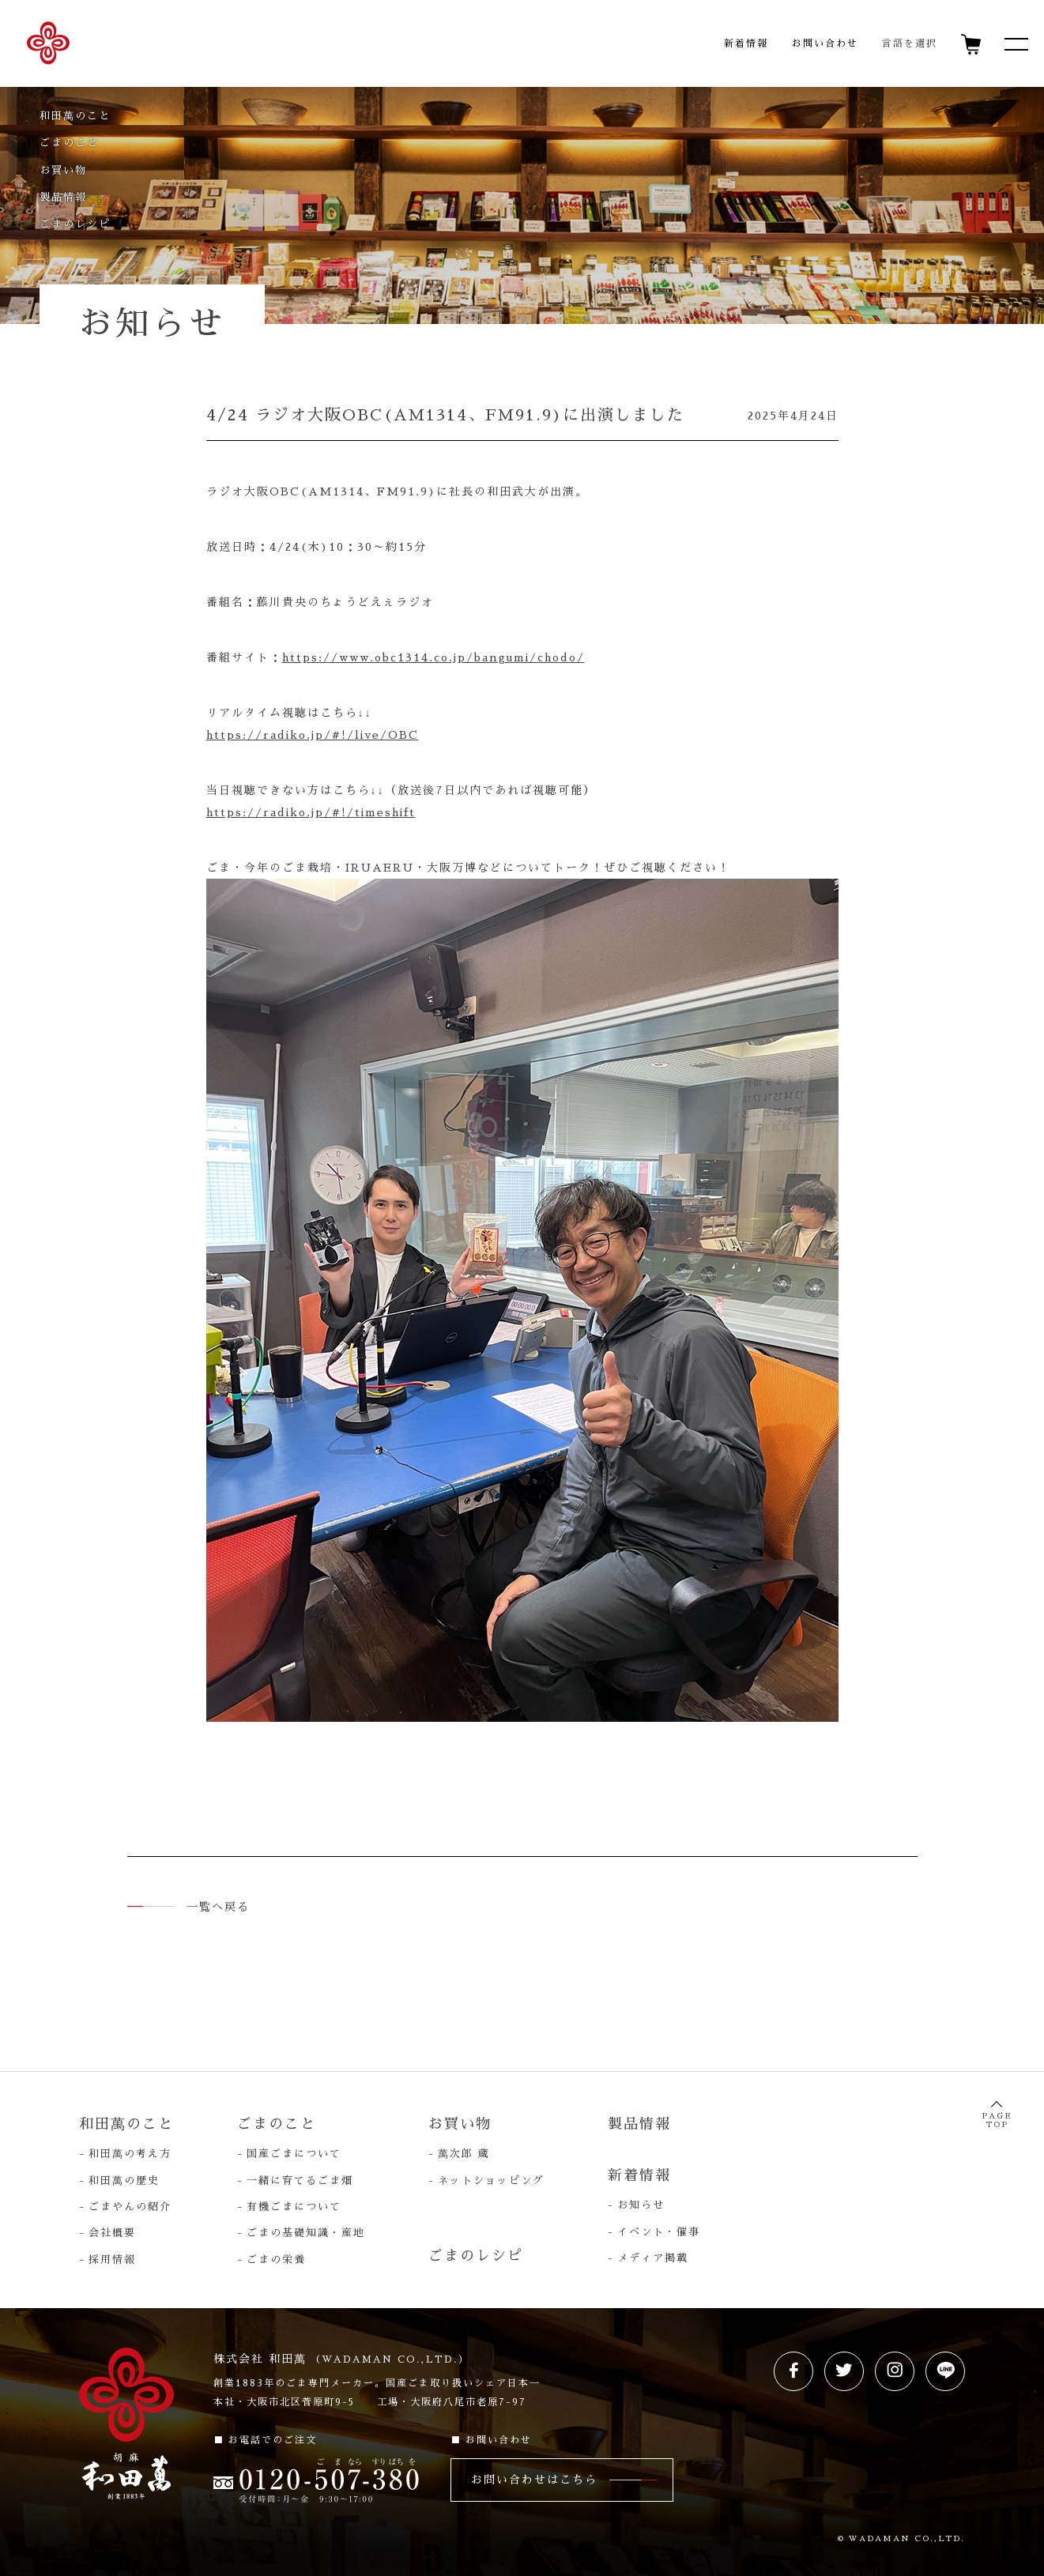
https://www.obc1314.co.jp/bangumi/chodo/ (433, 657)
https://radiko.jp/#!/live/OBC (312, 734)
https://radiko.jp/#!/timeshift (311, 812)
